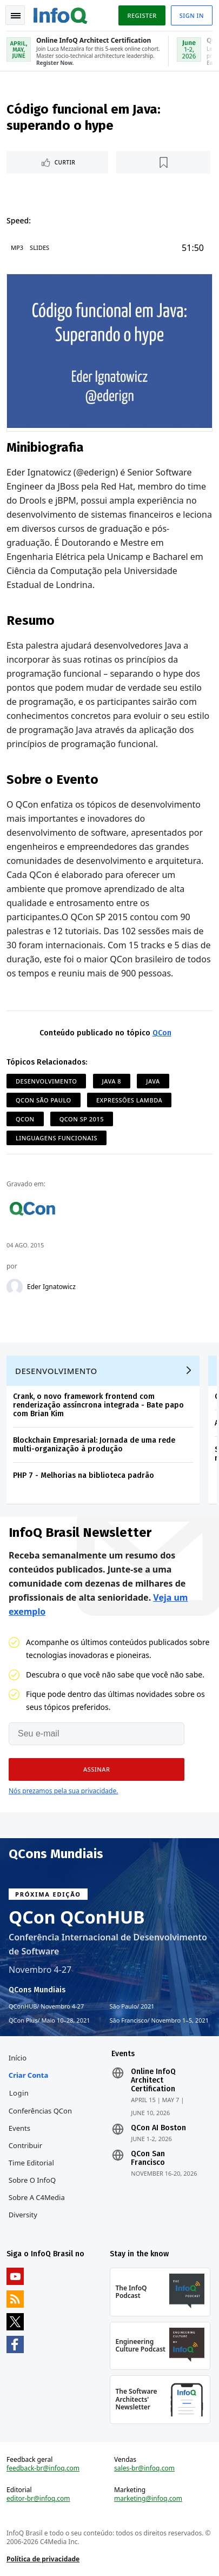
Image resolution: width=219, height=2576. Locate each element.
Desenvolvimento (46, 1081)
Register (141, 15)
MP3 (17, 247)
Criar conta (28, 2075)
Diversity (23, 2215)
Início (17, 2058)
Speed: (18, 220)
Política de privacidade (42, 2559)
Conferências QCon (40, 2111)
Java (153, 1081)
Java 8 (112, 1081)
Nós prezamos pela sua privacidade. (63, 1790)
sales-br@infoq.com (144, 2468)
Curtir (65, 162)
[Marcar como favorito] (163, 162)
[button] (96, 1769)
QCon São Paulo (43, 1100)
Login (19, 2093)
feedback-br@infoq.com (42, 2468)
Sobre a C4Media (37, 2197)
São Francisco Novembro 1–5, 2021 (159, 2020)
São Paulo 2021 (132, 2006)
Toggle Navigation (16, 15)
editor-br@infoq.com (38, 2498)
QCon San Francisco (148, 2158)
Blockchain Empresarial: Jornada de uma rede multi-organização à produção (94, 1445)
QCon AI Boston (158, 2128)
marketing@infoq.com (148, 2498)
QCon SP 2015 (81, 1119)
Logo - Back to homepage (61, 14)
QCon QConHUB (77, 1917)
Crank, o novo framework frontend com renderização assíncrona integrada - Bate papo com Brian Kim (98, 1405)
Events (19, 2128)
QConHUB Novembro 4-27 (46, 2006)
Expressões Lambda (129, 1100)
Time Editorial (31, 2163)
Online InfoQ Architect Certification (153, 2080)
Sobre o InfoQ (32, 2180)
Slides (39, 247)
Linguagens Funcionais (56, 1138)
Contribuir (25, 2145)
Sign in (192, 15)
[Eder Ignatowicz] (14, 1287)
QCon (161, 1033)
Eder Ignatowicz (51, 1287)
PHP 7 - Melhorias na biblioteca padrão (83, 1475)
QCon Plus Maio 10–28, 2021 (49, 2020)
